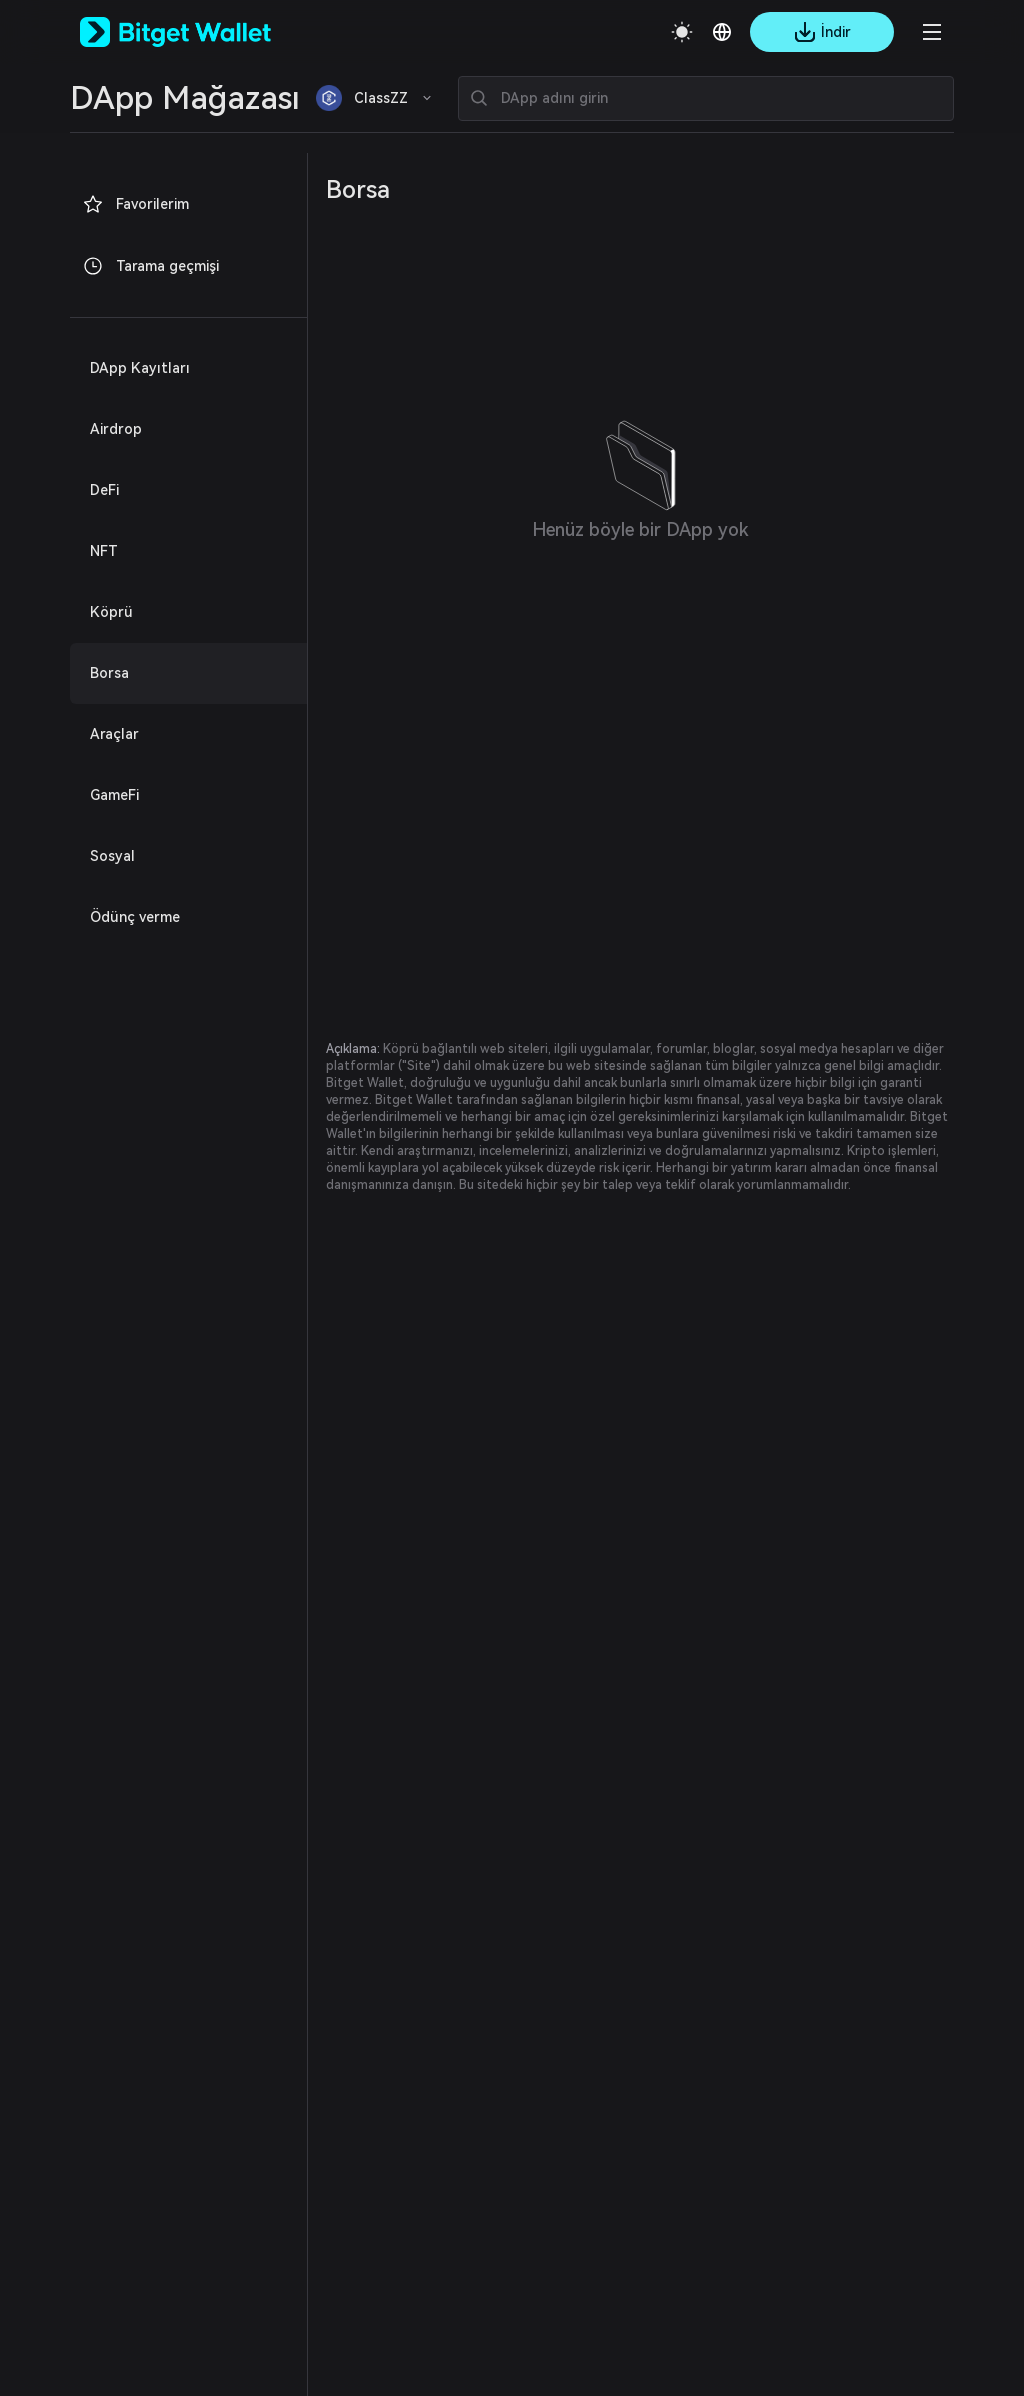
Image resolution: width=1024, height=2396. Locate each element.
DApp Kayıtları (140, 368)
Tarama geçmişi (150, 266)
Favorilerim (135, 204)
